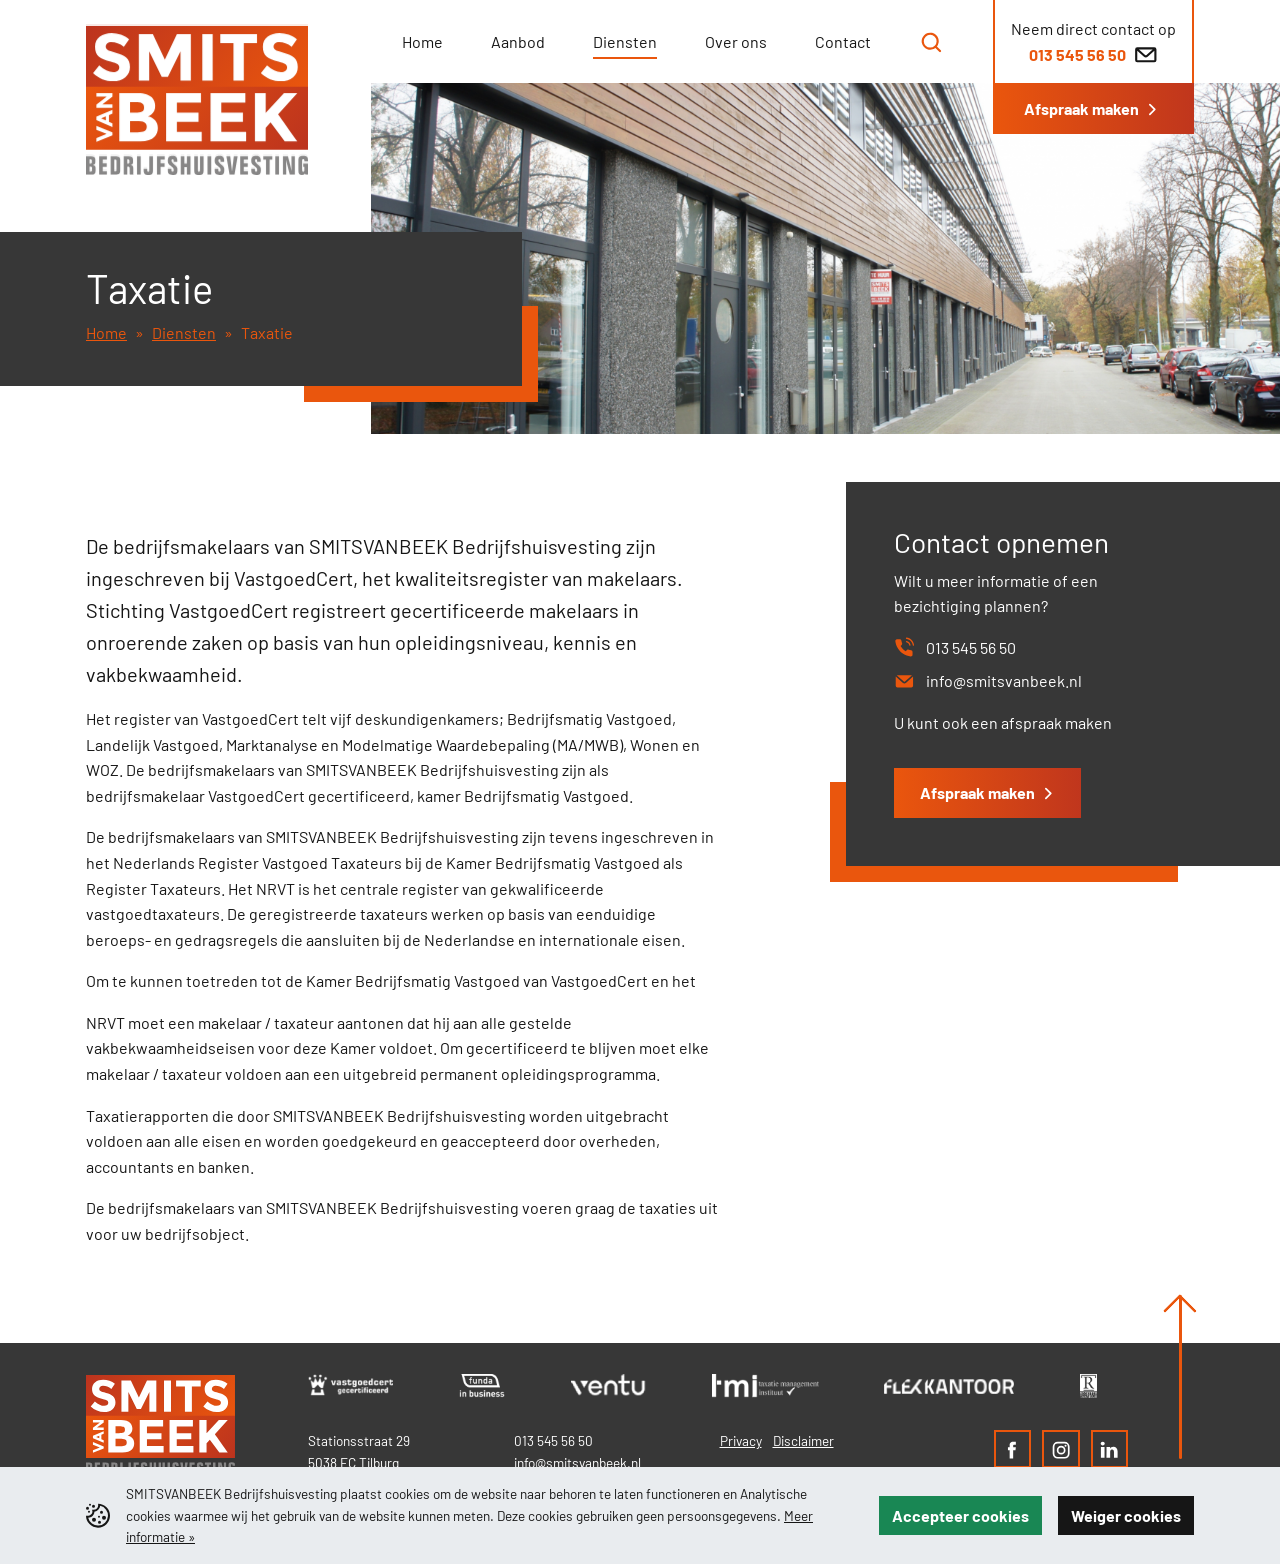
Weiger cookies (1126, 1515)
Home (106, 332)
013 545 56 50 (553, 1440)
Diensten (184, 332)
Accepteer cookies (960, 1515)
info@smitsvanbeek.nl (577, 1462)
